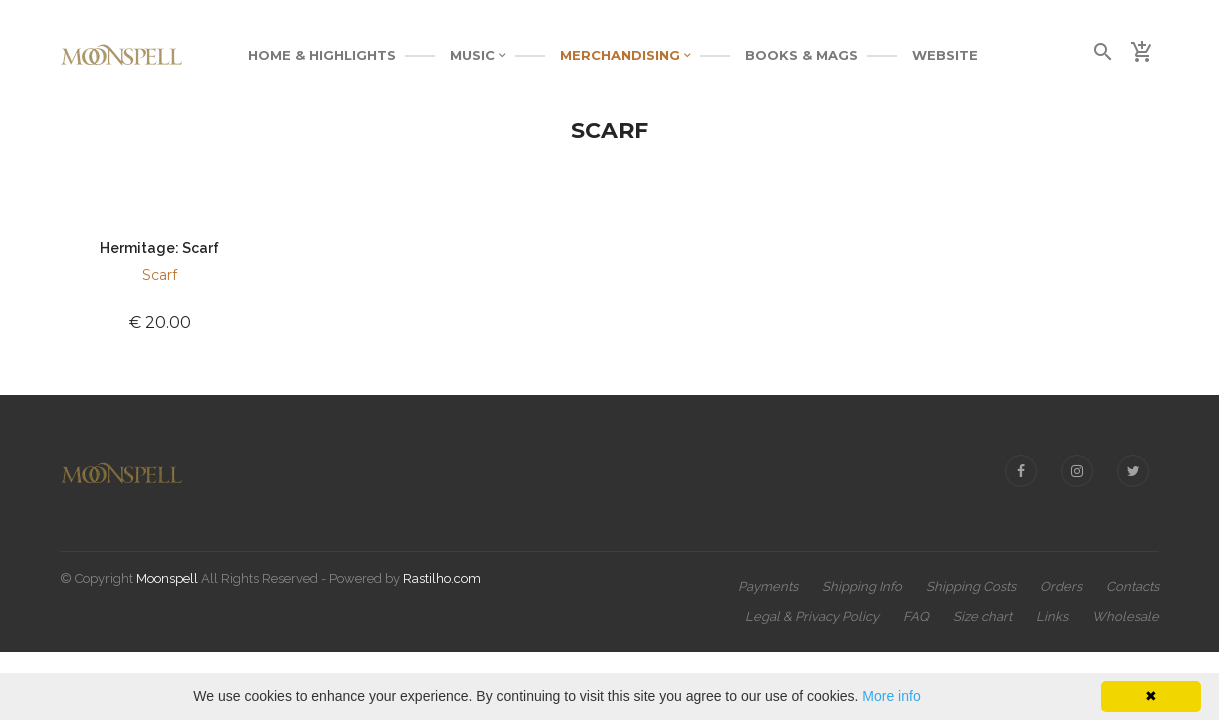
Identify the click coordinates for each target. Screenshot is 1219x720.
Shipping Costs (971, 586)
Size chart (982, 616)
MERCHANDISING (625, 55)
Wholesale (1125, 616)
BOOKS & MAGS (801, 55)
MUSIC (478, 55)
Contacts (1132, 586)
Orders (1061, 586)
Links (1052, 616)
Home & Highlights (322, 55)
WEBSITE (945, 55)
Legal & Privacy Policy (812, 616)
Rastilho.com (442, 578)
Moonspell (167, 578)
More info (891, 696)
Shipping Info (862, 586)
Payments (768, 586)
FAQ (916, 616)
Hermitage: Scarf (159, 248)
